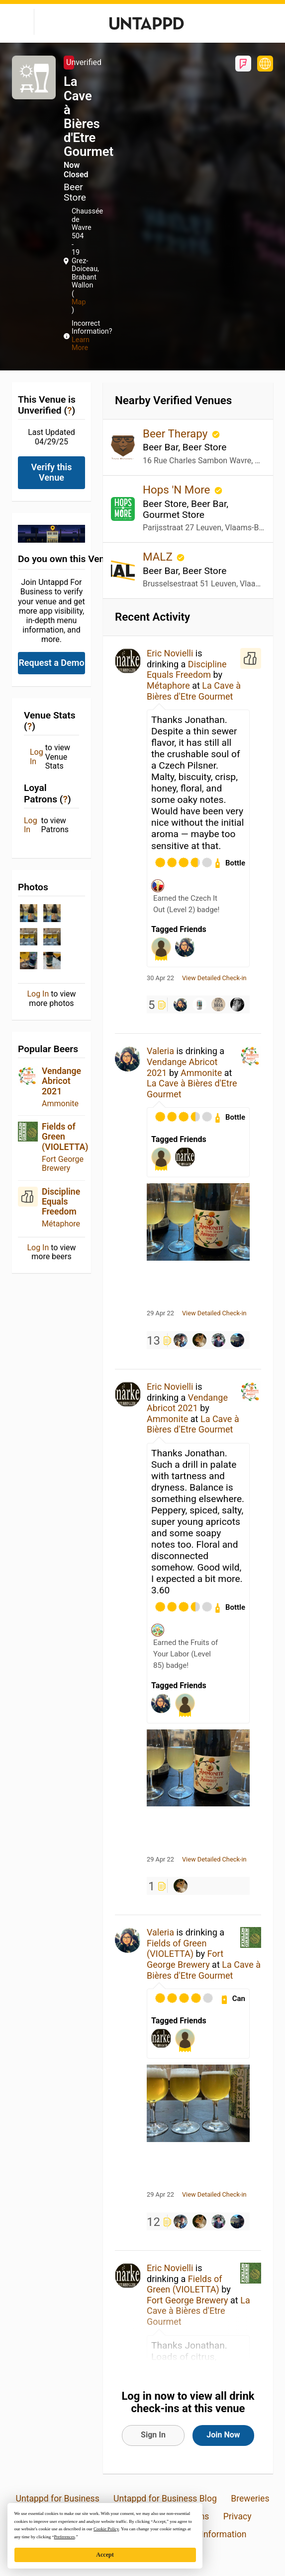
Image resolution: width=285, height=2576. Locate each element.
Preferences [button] (64, 2536)
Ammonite (60, 1103)
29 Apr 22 (160, 1313)
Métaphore (61, 1223)
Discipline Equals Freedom (61, 1201)
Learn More (81, 344)
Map (79, 302)
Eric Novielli (170, 653)
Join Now (223, 2434)
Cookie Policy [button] (106, 2528)
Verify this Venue (51, 472)
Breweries (250, 2499)
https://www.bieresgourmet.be (265, 64)
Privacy (237, 2516)
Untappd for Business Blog (165, 2499)
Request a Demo (51, 662)
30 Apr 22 (160, 978)
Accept (104, 2554)
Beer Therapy (176, 433)
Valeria (160, 1051)
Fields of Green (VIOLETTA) (65, 1136)
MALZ (159, 556)
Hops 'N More (178, 489)
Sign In (153, 2434)
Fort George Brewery (63, 1163)
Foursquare (243, 64)
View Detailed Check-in (214, 978)
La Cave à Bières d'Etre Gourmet (194, 691)
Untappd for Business (57, 2499)
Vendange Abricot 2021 (61, 1081)
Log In (36, 757)
